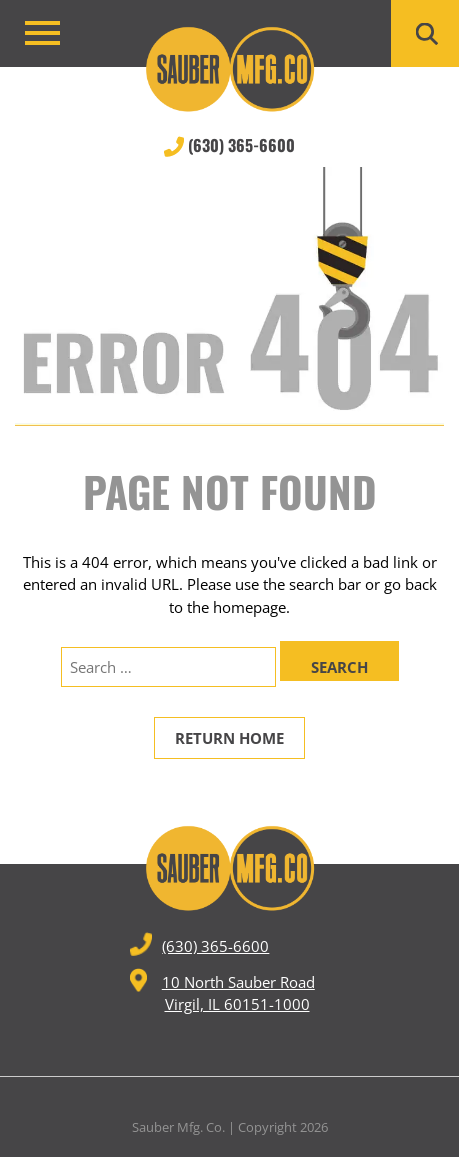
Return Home (229, 738)
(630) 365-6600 (229, 145)
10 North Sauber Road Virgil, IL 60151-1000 (222, 991)
